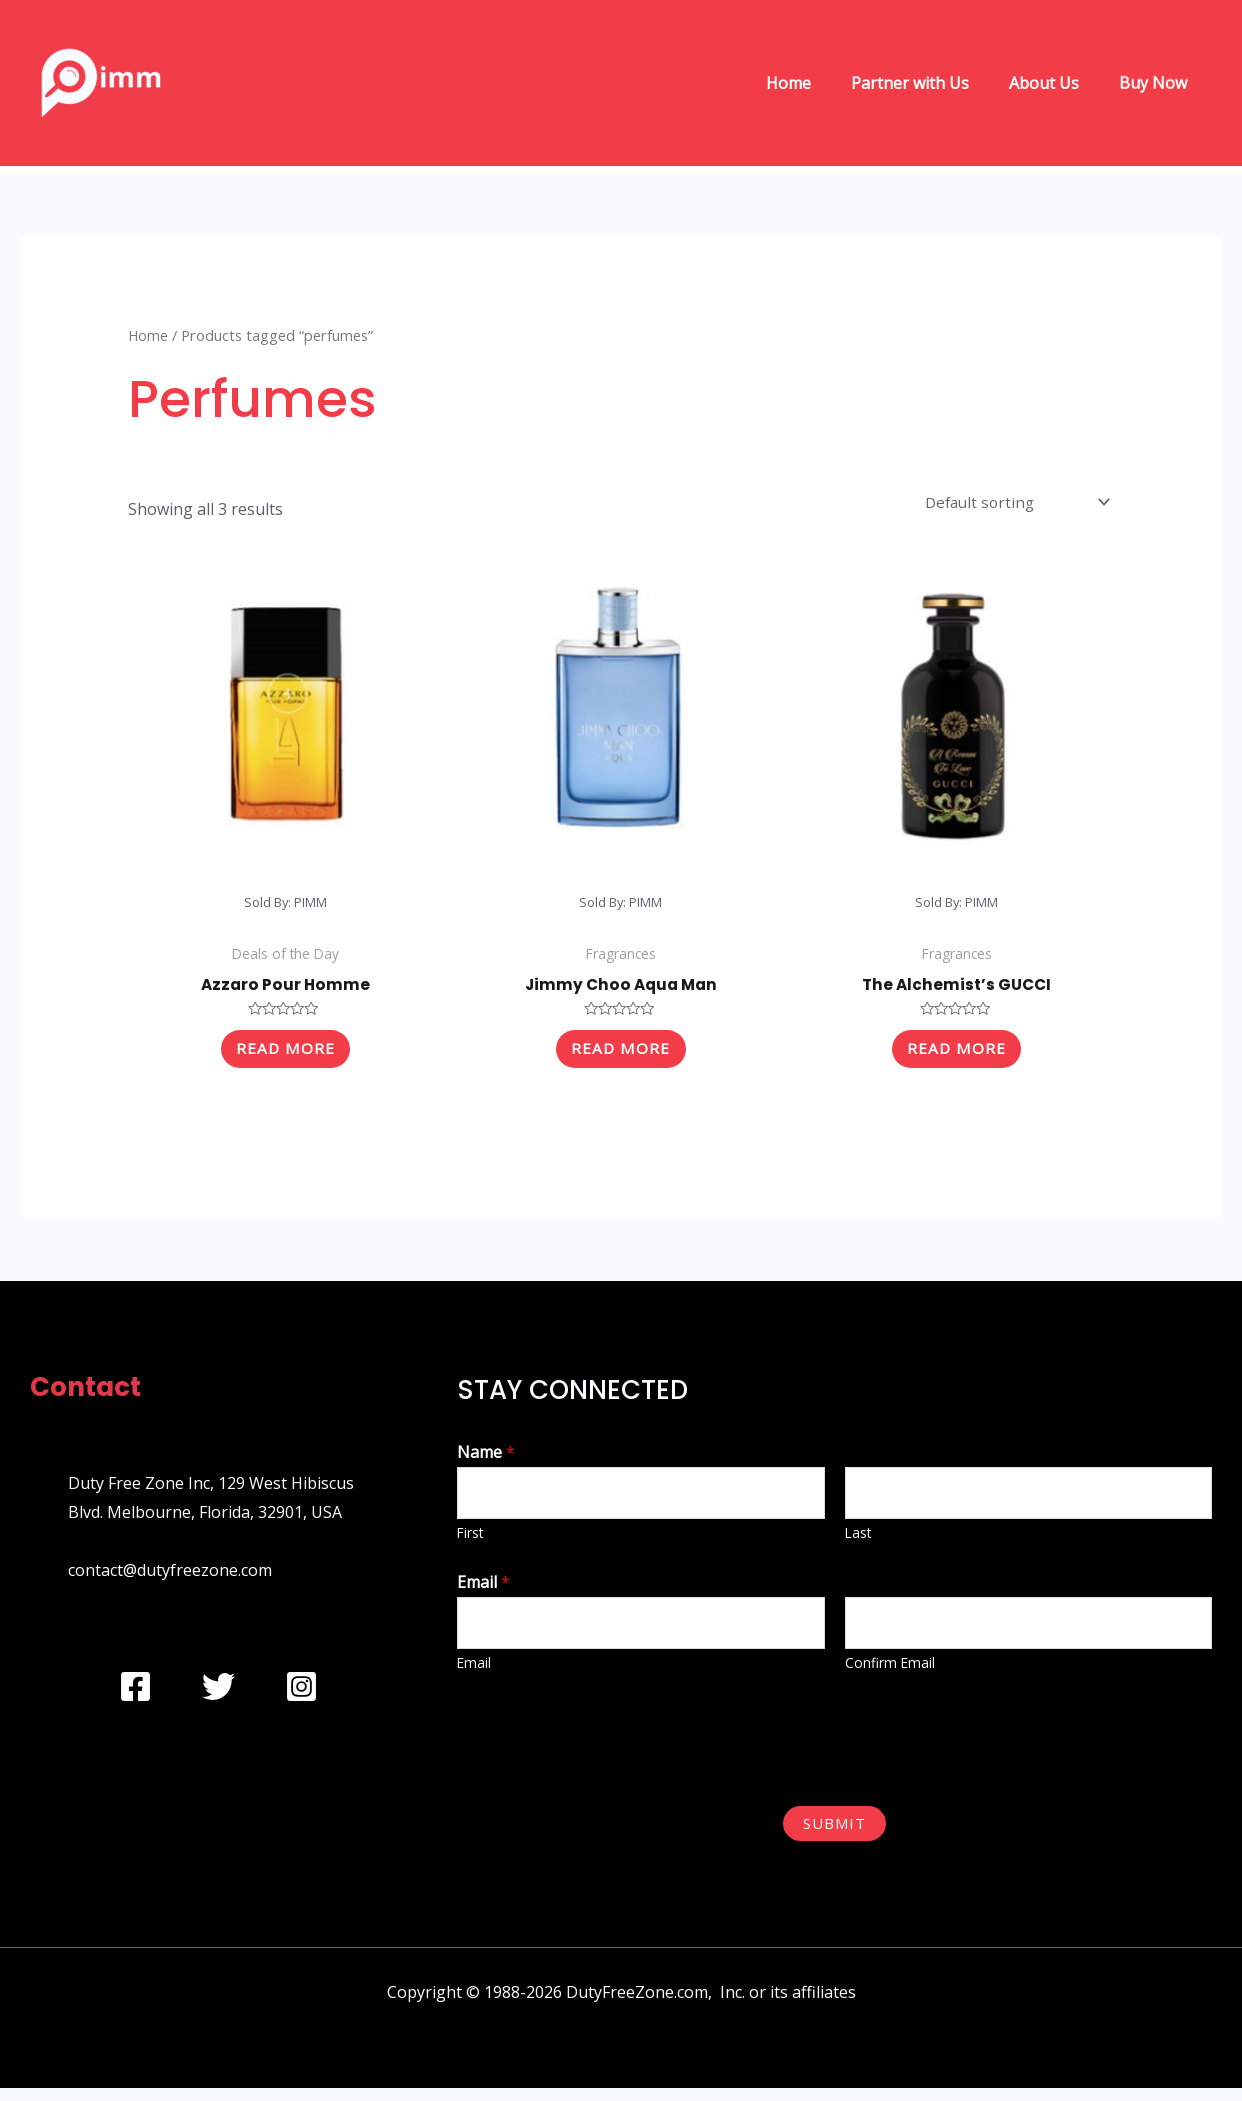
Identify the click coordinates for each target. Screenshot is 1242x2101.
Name (486, 1461)
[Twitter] (218, 1695)
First (470, 1543)
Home (816, 83)
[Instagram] (301, 1695)
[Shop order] (1013, 504)
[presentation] (609, 1750)
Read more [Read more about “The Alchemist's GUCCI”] (957, 1055)
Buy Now (1157, 83)
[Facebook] (135, 1695)
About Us (1056, 83)
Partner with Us (930, 83)
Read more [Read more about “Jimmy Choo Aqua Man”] (621, 1055)
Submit (834, 1836)
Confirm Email (890, 1676)
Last (858, 1543)
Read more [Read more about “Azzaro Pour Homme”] (285, 1055)
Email (483, 1593)
